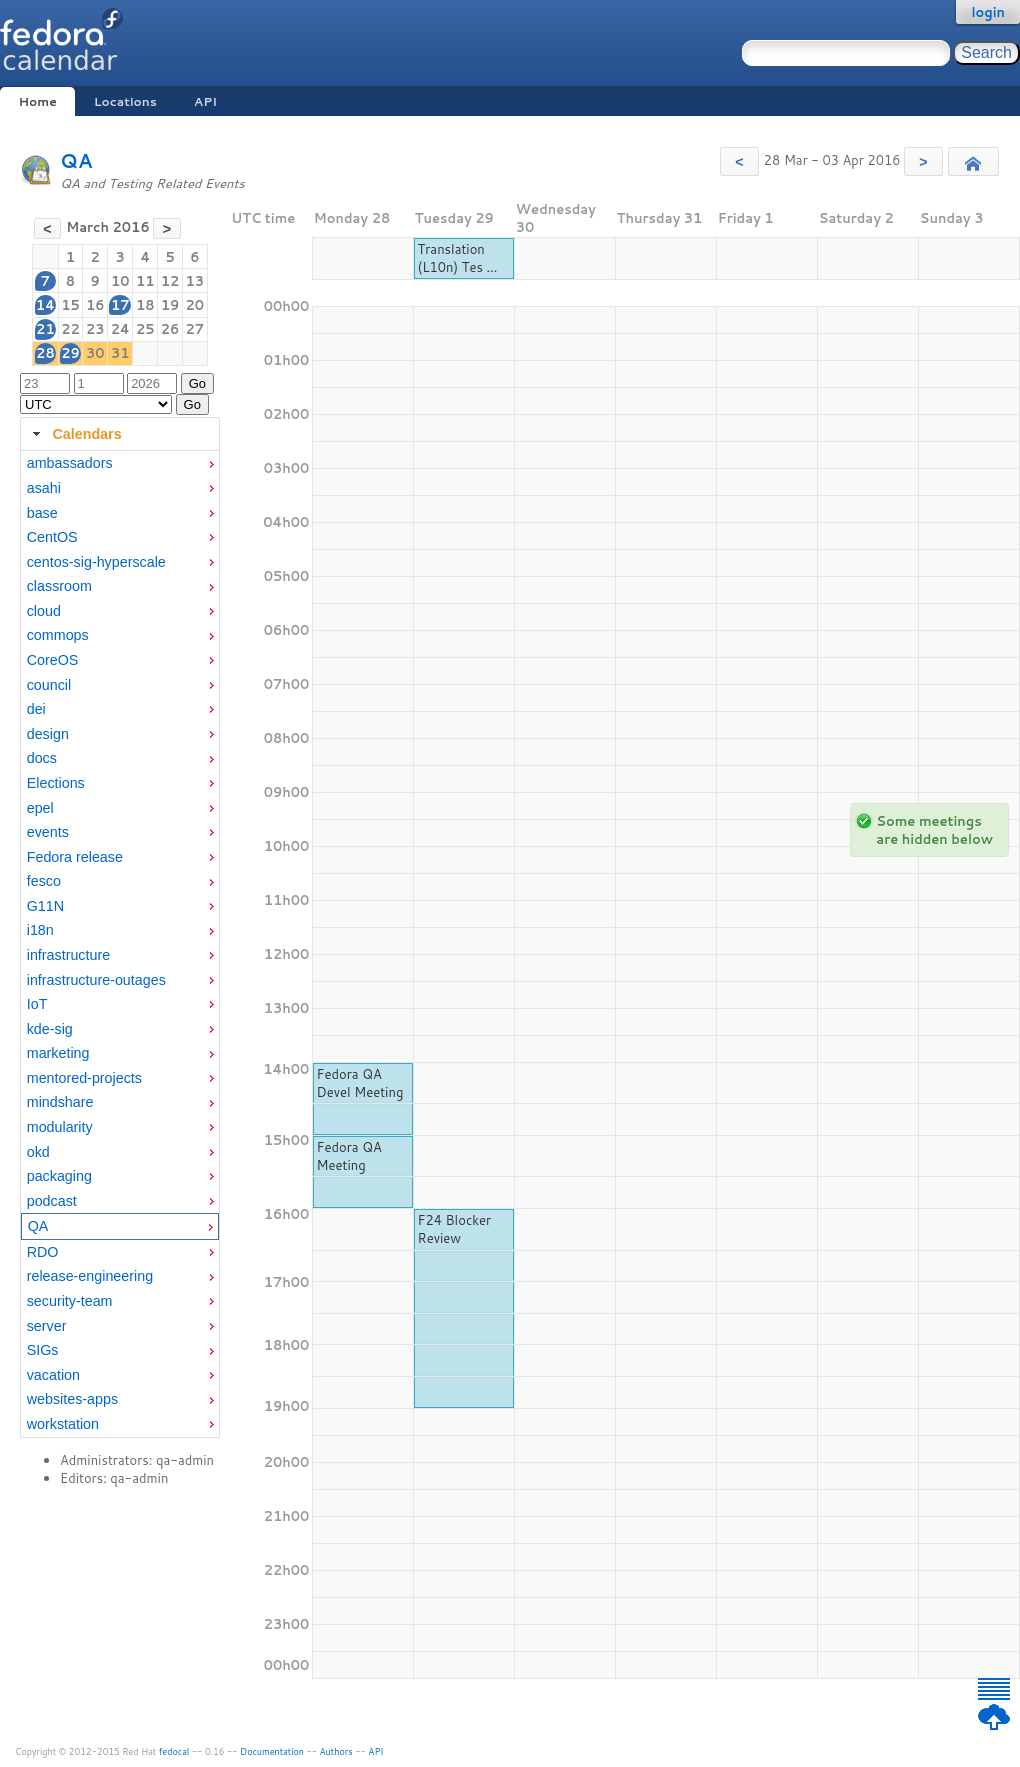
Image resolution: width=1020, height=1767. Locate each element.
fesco (44, 881)
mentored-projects (84, 1078)
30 (95, 353)
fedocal (174, 1751)
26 (170, 329)
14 (45, 305)
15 (70, 305)
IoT (37, 1004)
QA (76, 160)
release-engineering (90, 1276)
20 (195, 305)
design (48, 734)
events (48, 832)
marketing (58, 1053)
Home (37, 101)
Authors (336, 1751)
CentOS (52, 537)
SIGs (43, 1350)
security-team (70, 1301)
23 (95, 329)
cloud (44, 611)
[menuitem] (120, 463)
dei (36, 709)
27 (195, 329)
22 (70, 329)
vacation (53, 1375)
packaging (59, 1176)
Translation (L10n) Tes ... (458, 258)
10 (120, 281)
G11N (45, 906)
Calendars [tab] (74, 434)
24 (120, 329)
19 (170, 305)
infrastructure (68, 955)
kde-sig (50, 1029)
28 (45, 353)
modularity (60, 1127)
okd (38, 1152)
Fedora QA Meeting (349, 1156)
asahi (44, 488)
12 (170, 281)
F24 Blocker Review (455, 1229)
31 (120, 353)
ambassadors (70, 463)
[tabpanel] (120, 944)
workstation (63, 1424)
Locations (125, 101)
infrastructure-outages (96, 980)
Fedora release (75, 857)
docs (42, 758)
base (42, 513)
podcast (52, 1201)
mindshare (60, 1102)
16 (95, 305)
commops (58, 635)
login (988, 12)
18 (145, 305)
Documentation (272, 1751)
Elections (56, 783)
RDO (43, 1252)
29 (70, 353)
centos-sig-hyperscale (96, 562)
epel (40, 808)
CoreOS (53, 660)
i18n (40, 930)
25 (145, 329)
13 (195, 281)
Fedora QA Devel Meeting (360, 1083)
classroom (59, 586)
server (47, 1326)
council (49, 685)
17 (120, 305)
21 (45, 329)
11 (145, 281)
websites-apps (72, 1399)
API (205, 101)
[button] (739, 161)
